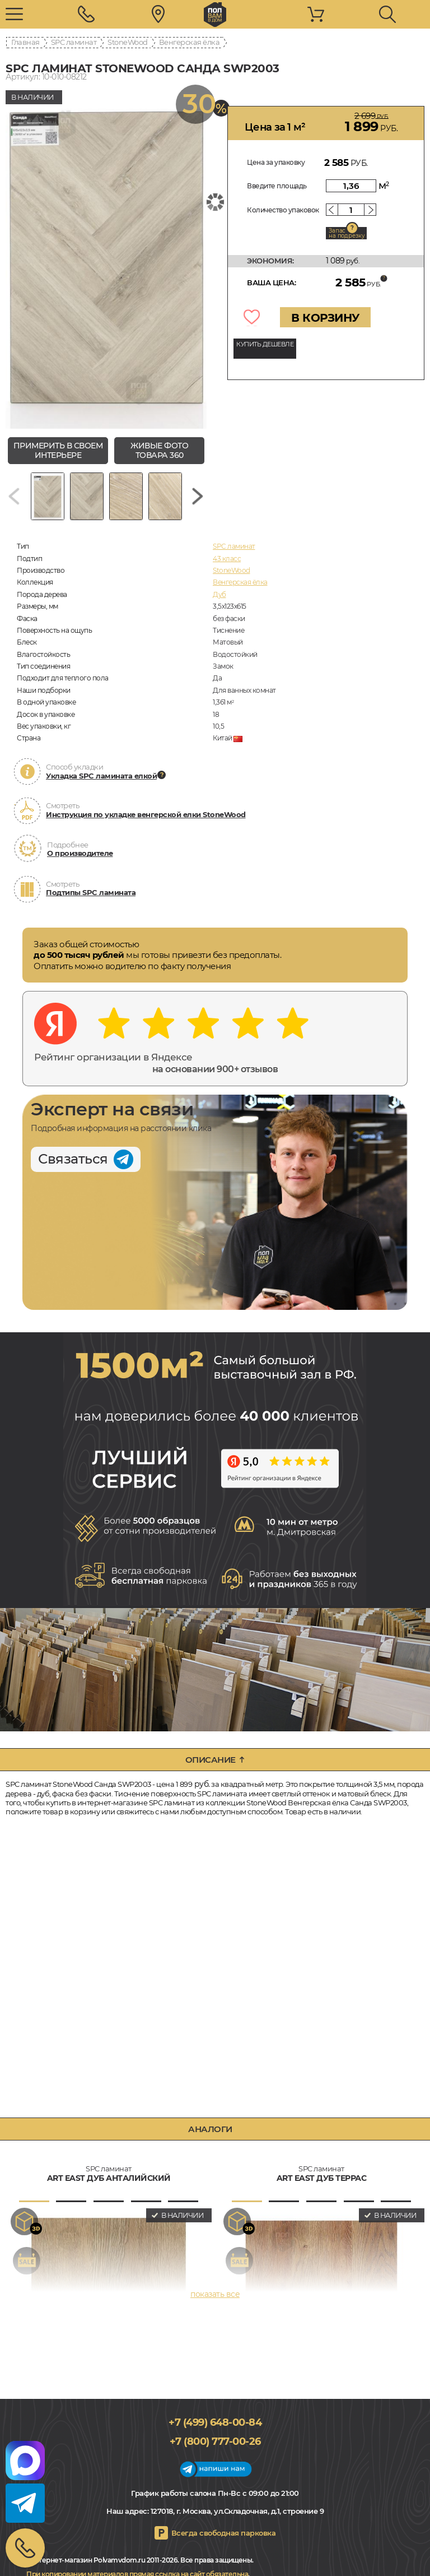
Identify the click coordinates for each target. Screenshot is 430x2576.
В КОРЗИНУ (325, 318)
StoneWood (128, 42)
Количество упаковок (283, 210)
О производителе (80, 853)
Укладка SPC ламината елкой (101, 775)
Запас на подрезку (346, 233)
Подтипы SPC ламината (90, 892)
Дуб (219, 594)
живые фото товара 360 (159, 450)
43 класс (227, 558)
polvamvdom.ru (215, 14)
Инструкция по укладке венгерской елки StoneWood (146, 814)
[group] (106, 257)
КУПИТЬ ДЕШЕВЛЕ (264, 344)
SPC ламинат (74, 42)
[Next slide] (197, 496)
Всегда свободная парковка (223, 2532)
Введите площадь (277, 186)
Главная (25, 42)
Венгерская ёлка (189, 42)
